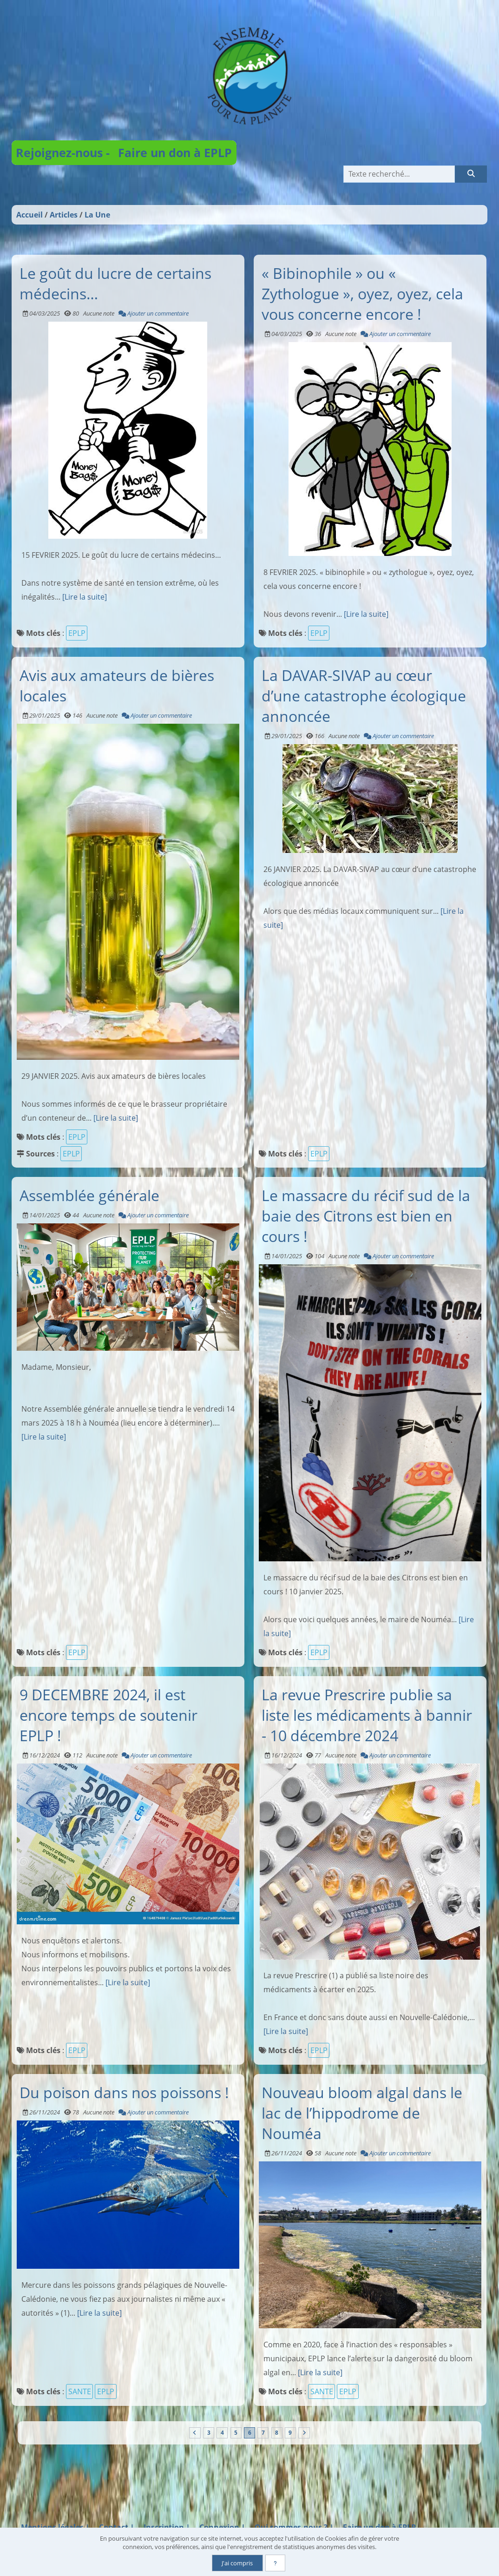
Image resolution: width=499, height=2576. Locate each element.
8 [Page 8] (277, 2433)
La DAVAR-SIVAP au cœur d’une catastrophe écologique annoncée (364, 695)
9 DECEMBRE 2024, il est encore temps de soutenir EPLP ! (108, 1714)
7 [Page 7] (263, 2433)
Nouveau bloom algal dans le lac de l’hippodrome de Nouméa (362, 2112)
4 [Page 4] (221, 2433)
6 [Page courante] (249, 2433)
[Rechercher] (470, 174)
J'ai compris (236, 2563)
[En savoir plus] (275, 2563)
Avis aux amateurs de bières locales (117, 685)
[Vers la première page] (193, 2433)
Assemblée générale (89, 1195)
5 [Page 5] (235, 2433)
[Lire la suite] (84, 597)
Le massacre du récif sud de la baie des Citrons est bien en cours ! (366, 1215)
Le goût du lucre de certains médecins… (115, 283)
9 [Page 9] (292, 2433)
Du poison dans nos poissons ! (124, 2092)
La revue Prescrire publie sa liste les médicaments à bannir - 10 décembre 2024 (367, 1714)
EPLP (76, 633)
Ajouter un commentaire (153, 313)
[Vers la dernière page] (306, 2433)
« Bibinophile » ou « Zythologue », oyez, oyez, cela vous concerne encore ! (362, 293)
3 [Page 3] (207, 2433)
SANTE (79, 2391)
